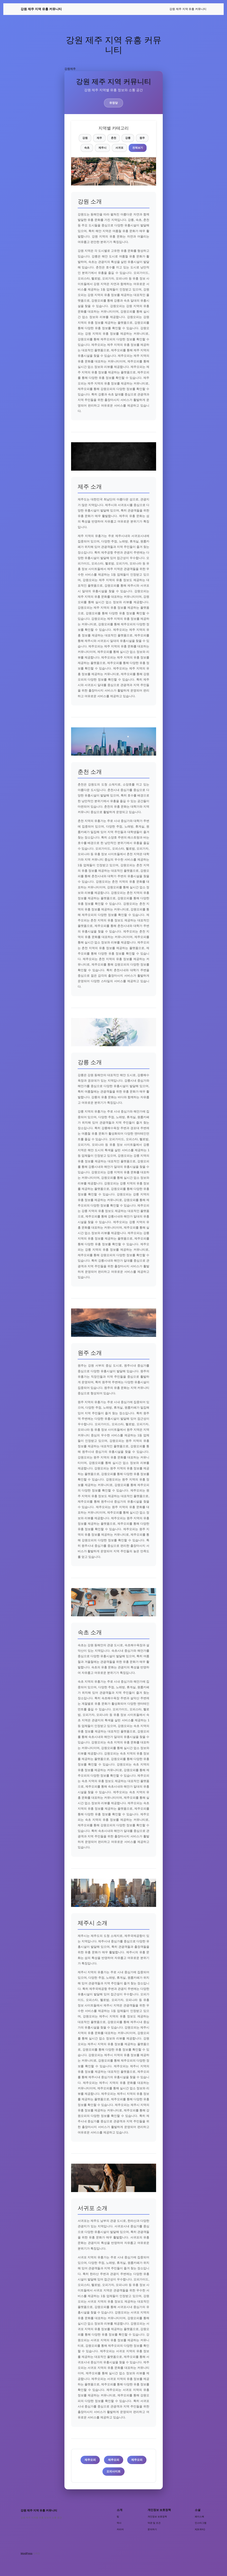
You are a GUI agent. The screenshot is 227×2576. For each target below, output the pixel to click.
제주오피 (90, 2459)
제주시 (102, 147)
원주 (142, 138)
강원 (85, 138)
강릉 (128, 138)
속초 (87, 147)
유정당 (113, 102)
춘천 (113, 138)
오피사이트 (113, 2471)
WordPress (26, 2553)
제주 (99, 138)
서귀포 (119, 147)
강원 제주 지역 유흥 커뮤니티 (41, 9)
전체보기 (137, 147)
